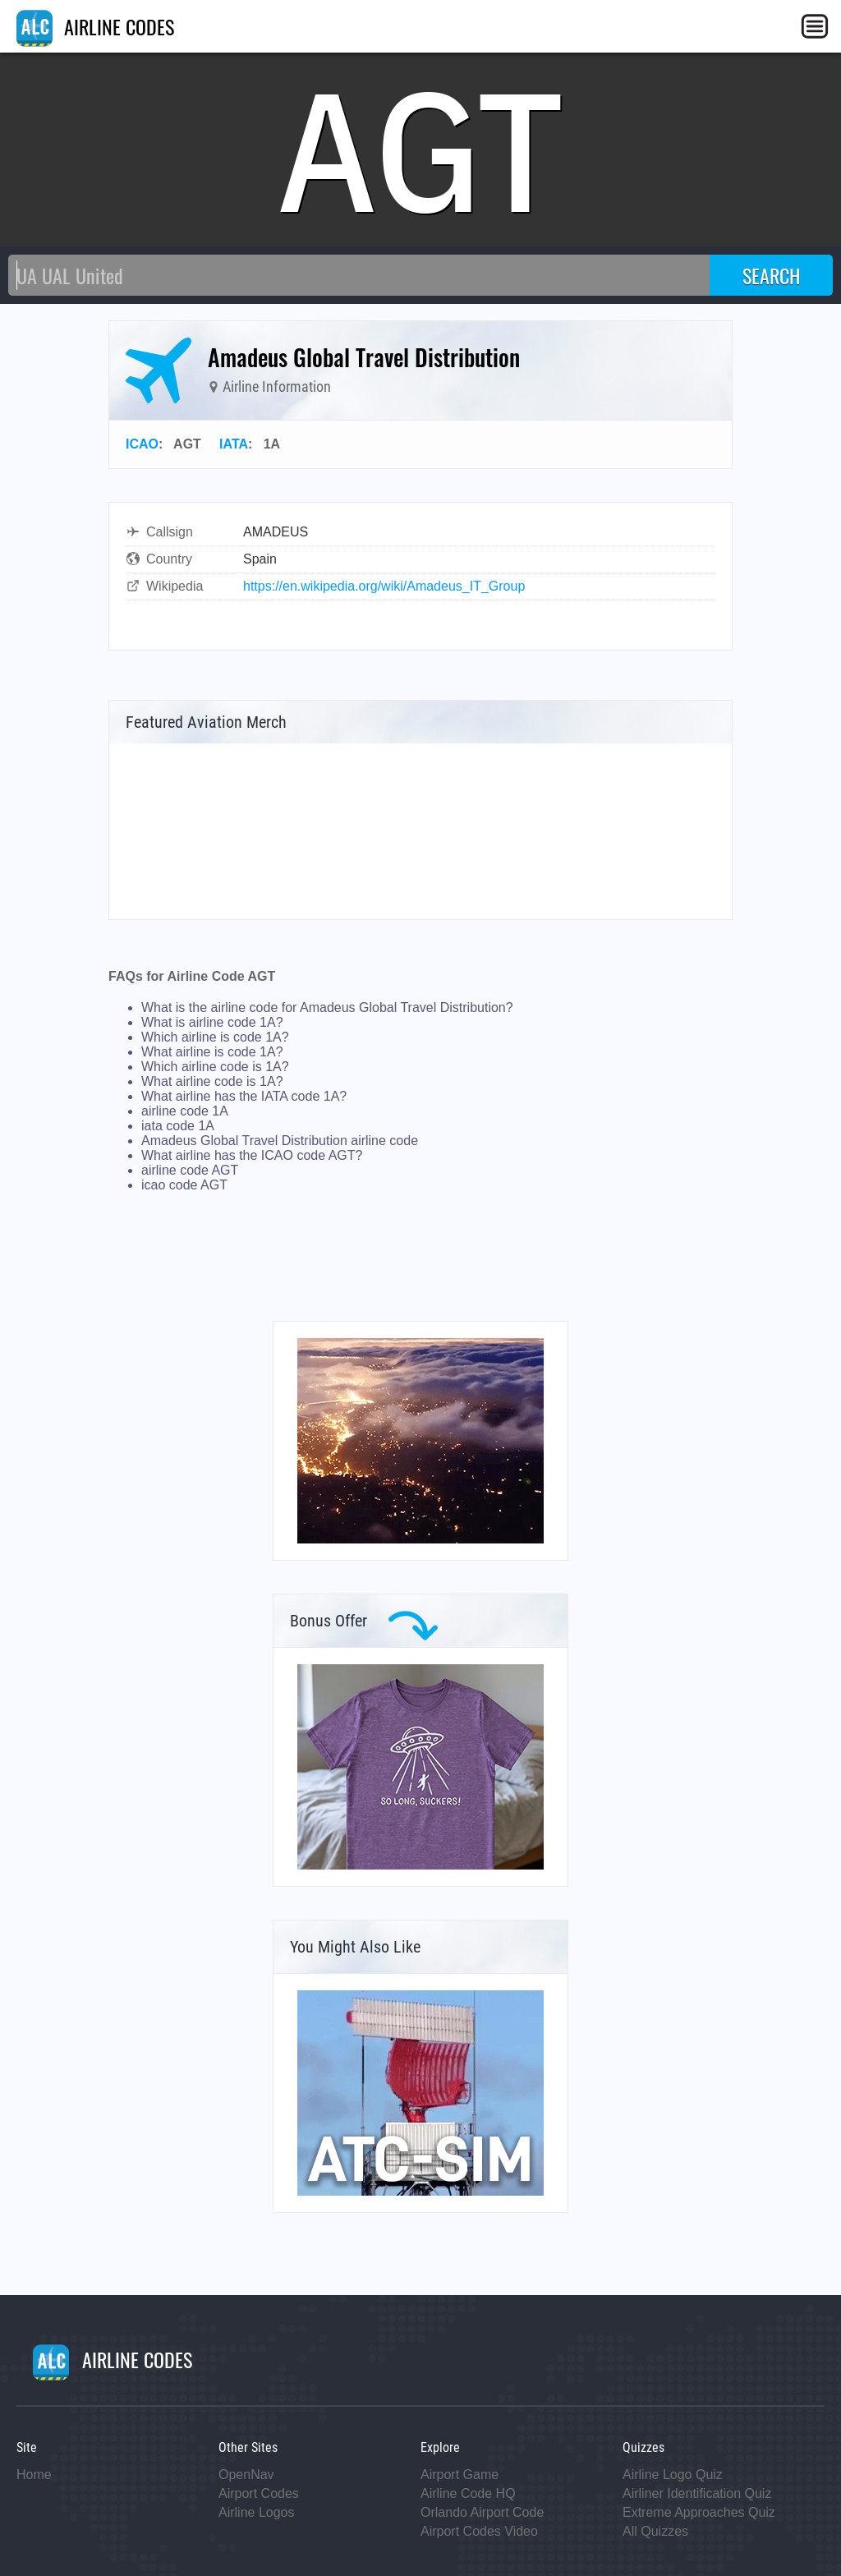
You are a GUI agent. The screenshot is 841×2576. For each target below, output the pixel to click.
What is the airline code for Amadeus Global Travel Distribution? (327, 1007)
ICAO (142, 444)
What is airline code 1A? (212, 1022)
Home (34, 2475)
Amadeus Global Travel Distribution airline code (279, 1141)
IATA (233, 444)
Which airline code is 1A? (215, 1067)
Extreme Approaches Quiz (699, 2512)
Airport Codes (258, 2493)
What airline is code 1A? (212, 1052)
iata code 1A (177, 1126)
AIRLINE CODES (95, 26)
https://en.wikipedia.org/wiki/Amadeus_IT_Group (384, 586)
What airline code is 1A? (212, 1081)
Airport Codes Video (479, 2531)
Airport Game (459, 2475)
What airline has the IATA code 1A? (244, 1096)
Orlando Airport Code (482, 2512)
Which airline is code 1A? (215, 1037)
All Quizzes (655, 2531)
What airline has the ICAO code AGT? (251, 1155)
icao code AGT (184, 1185)
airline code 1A (184, 1111)
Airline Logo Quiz (673, 2475)
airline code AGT (189, 1170)
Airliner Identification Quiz (697, 2493)
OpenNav (246, 2475)
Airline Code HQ (468, 2493)
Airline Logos (256, 2512)
